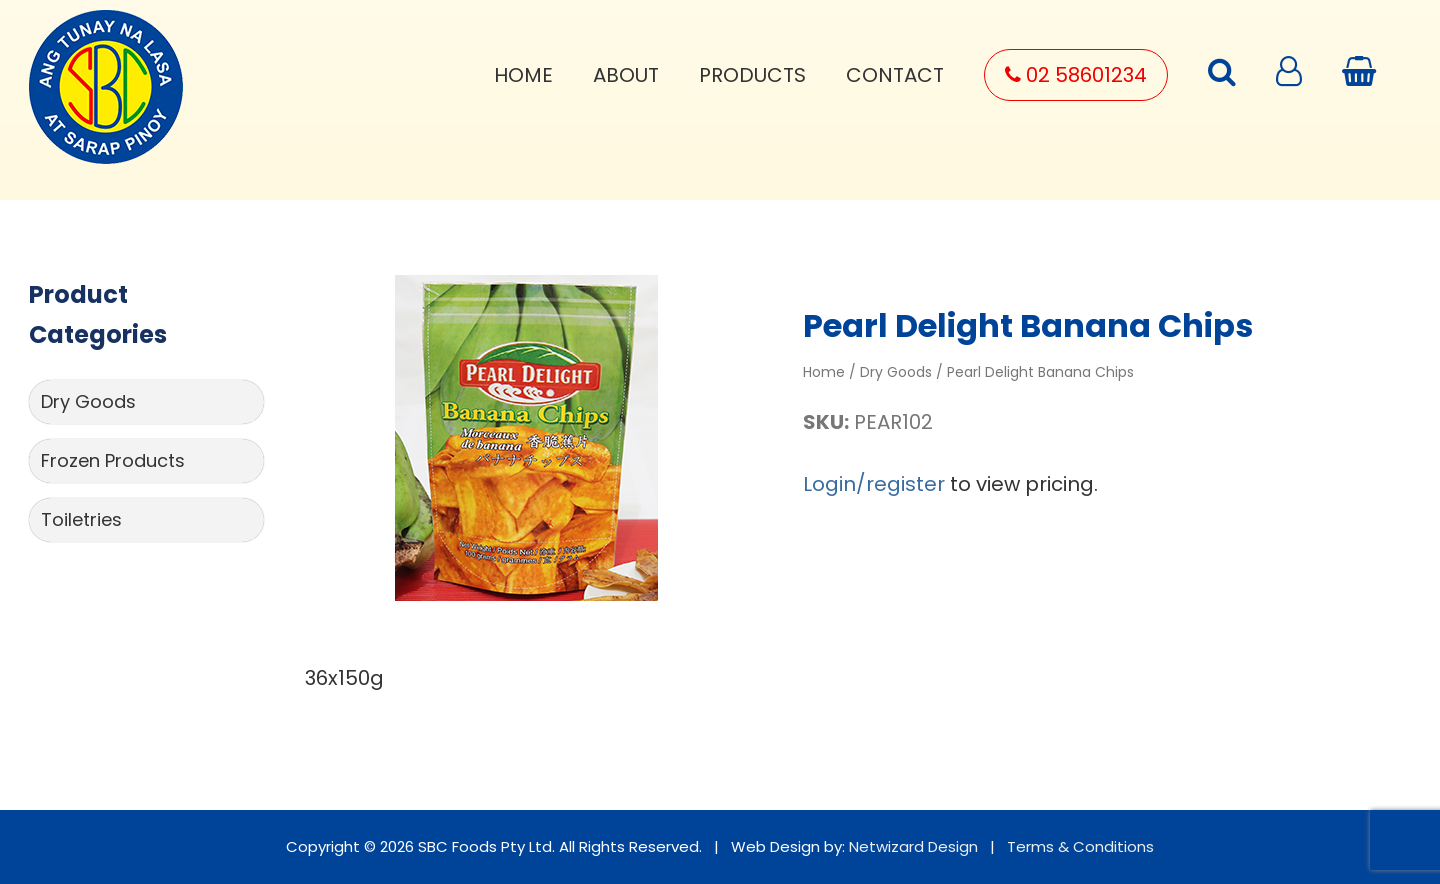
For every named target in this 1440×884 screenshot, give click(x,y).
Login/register (874, 484)
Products (752, 75)
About (626, 75)
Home (523, 75)
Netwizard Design (913, 846)
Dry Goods (88, 401)
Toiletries (81, 519)
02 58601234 (1076, 75)
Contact (895, 75)
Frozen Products (113, 460)
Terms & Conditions (1080, 846)
